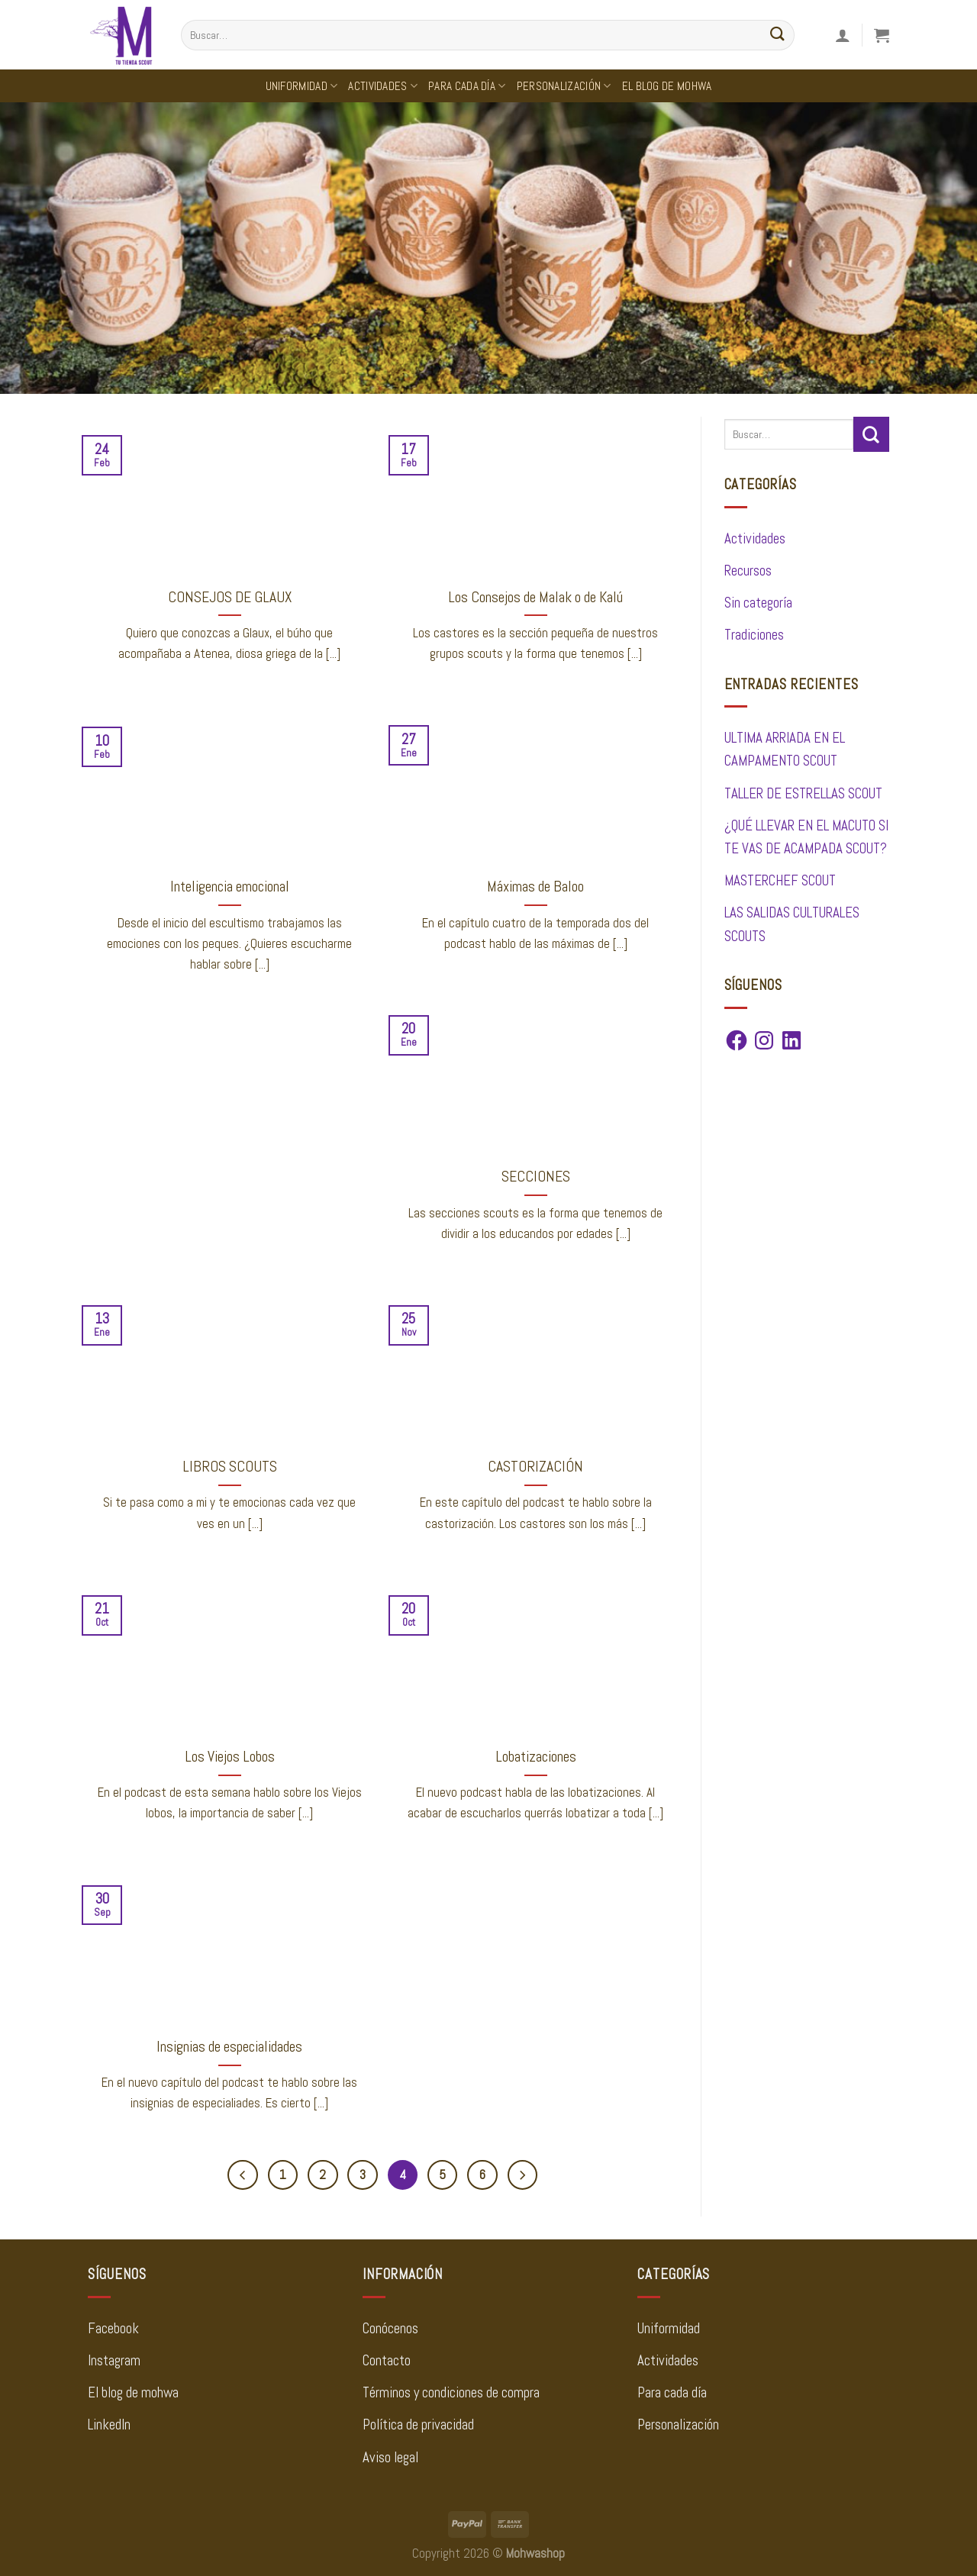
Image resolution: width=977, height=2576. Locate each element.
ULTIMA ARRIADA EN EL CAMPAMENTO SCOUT (784, 749)
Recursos (748, 571)
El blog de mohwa (133, 2393)
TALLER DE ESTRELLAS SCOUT (803, 794)
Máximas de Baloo (535, 886)
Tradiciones (754, 635)
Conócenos (390, 2329)
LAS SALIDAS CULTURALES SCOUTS (791, 924)
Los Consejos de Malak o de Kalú (535, 597)
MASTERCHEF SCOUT (780, 881)
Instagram (114, 2361)
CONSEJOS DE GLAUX (230, 597)
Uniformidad (302, 86)
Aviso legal (390, 2458)
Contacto (387, 2361)
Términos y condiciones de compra (451, 2393)
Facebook (113, 2329)
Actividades (383, 86)
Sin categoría (758, 603)
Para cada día (466, 86)
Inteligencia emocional (229, 886)
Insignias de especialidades (229, 2046)
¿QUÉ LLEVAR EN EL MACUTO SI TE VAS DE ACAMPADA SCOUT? (806, 837)
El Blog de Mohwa (667, 86)
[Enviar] (778, 35)
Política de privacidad (418, 2425)
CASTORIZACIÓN (535, 1466)
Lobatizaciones (535, 1756)
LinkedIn (109, 2425)
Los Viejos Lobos (230, 1756)
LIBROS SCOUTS (229, 1466)
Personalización (564, 86)
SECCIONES (535, 1176)
